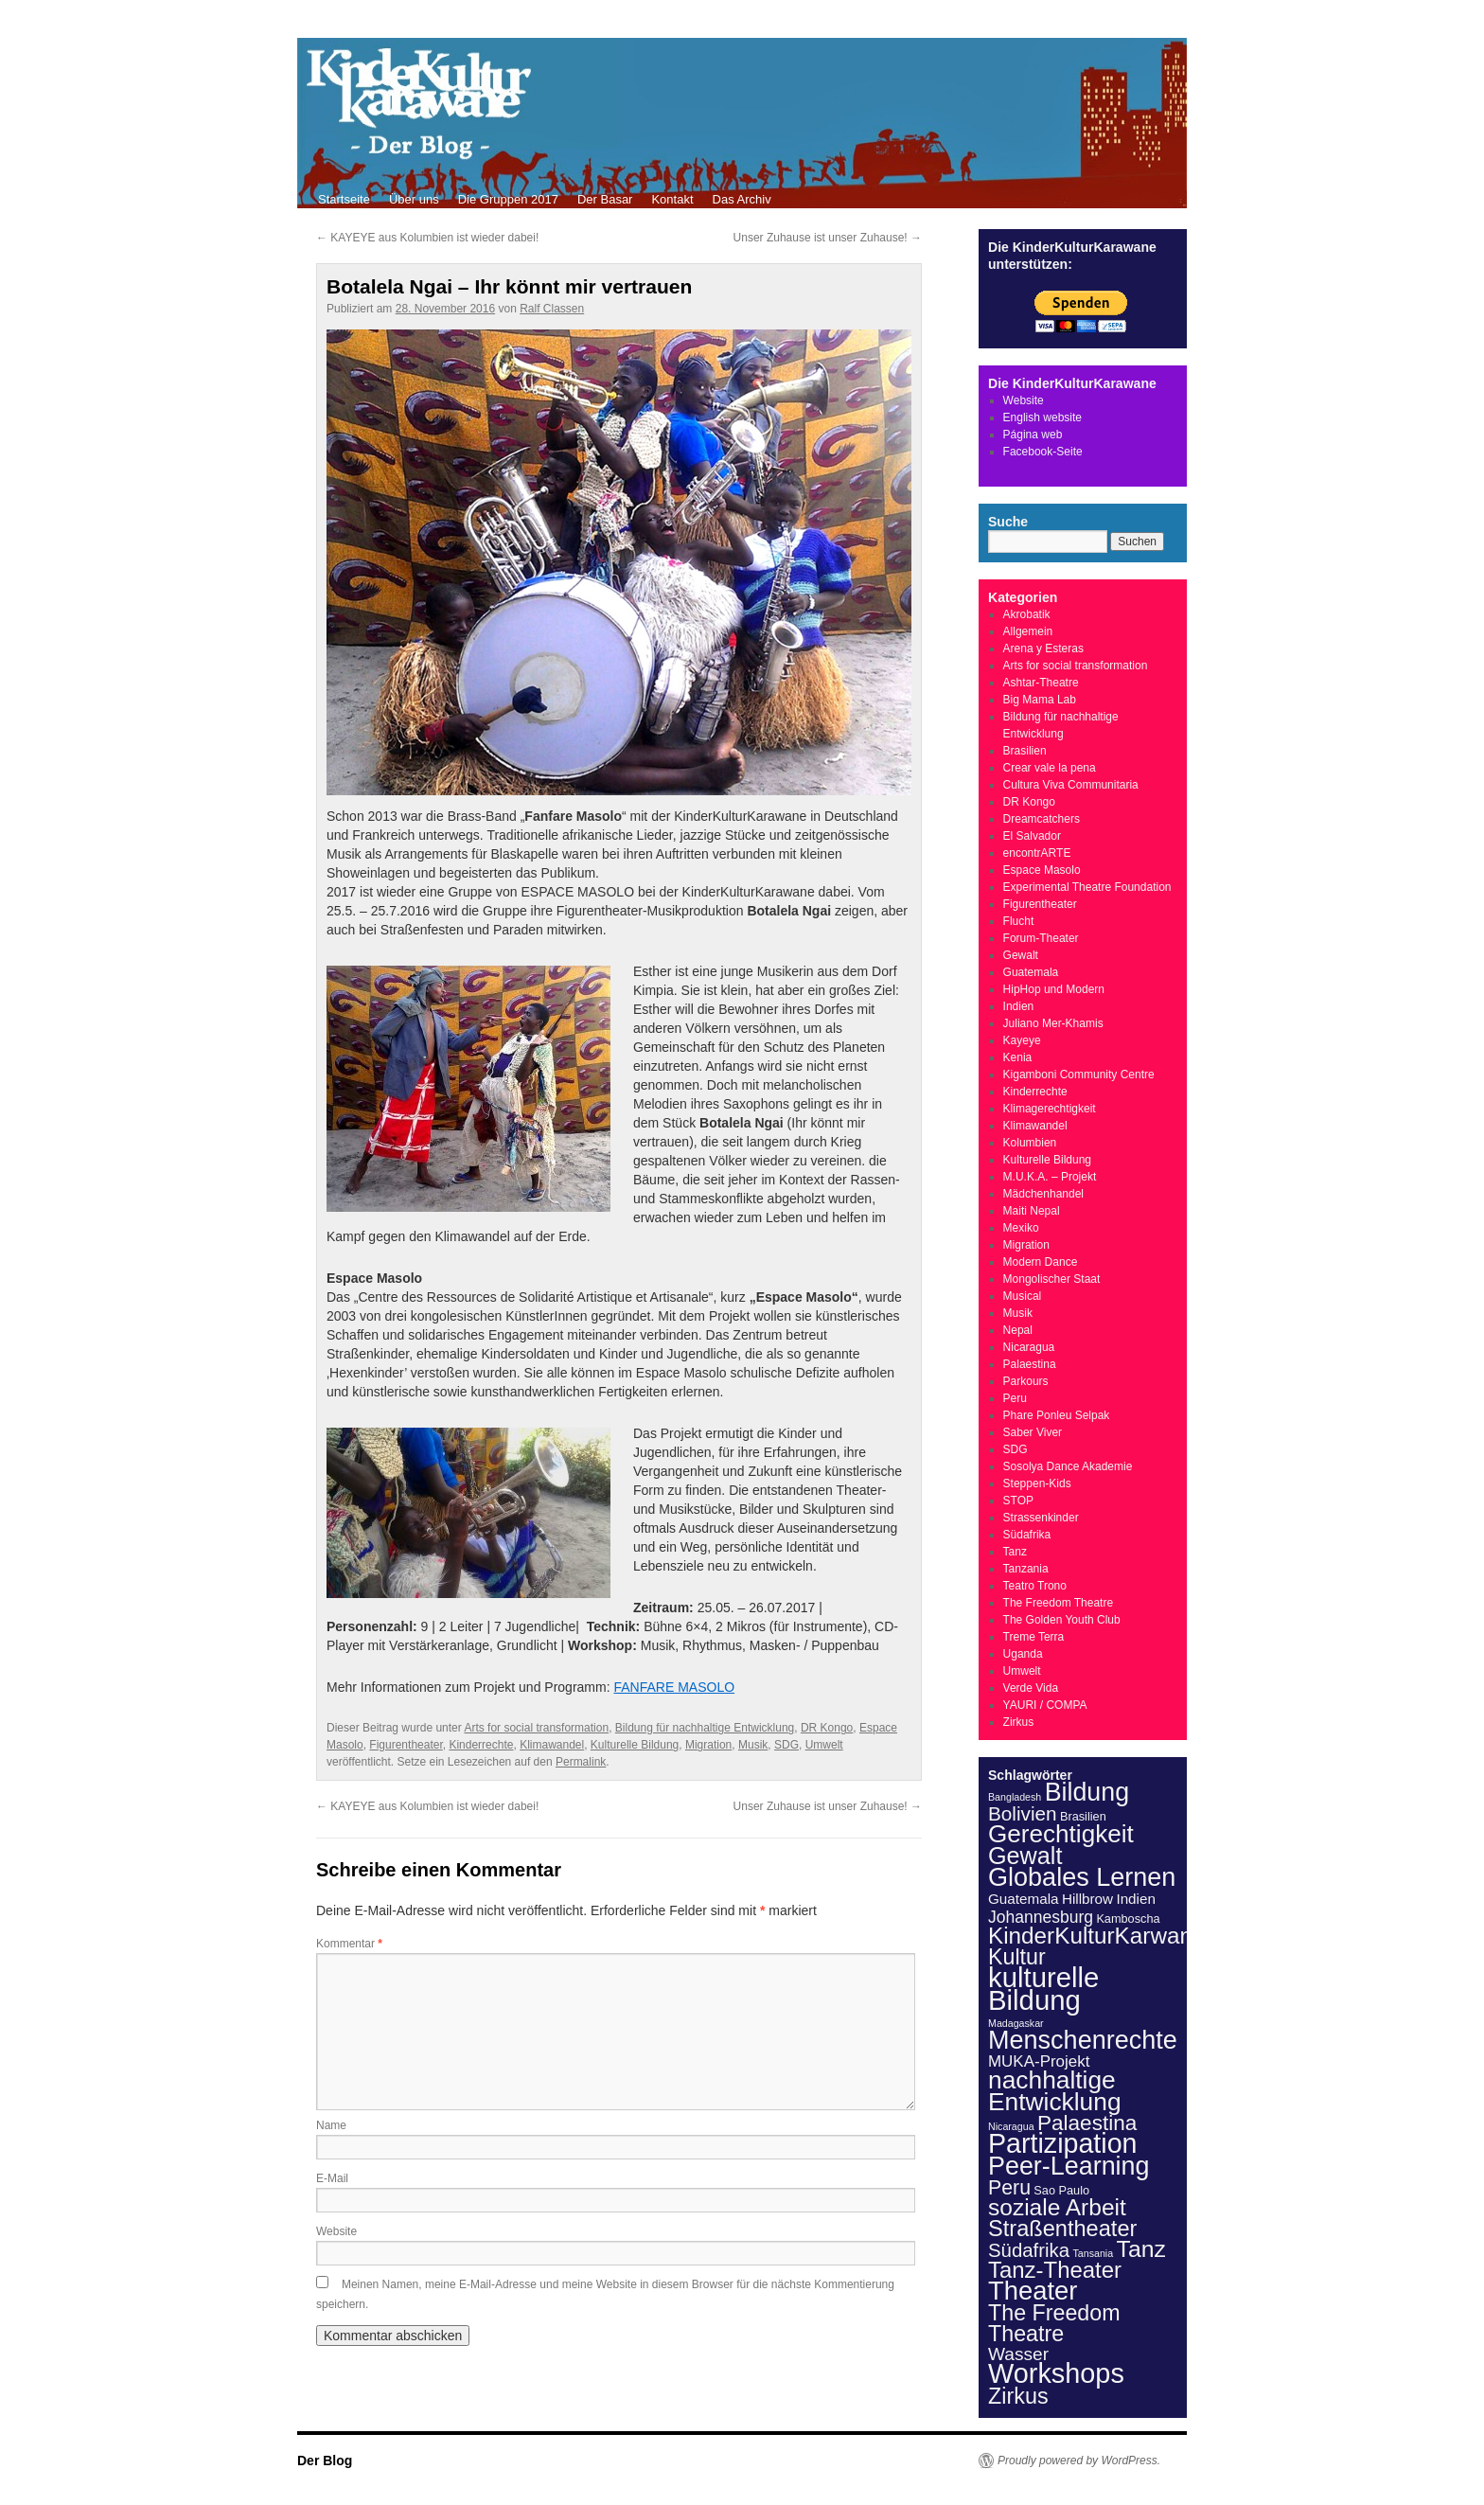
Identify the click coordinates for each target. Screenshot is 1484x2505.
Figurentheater (405, 1744)
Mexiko (1021, 1228)
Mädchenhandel (1043, 1193)
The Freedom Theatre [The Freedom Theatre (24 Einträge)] (1054, 2323)
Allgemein (1028, 631)
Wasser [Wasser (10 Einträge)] (1018, 2354)
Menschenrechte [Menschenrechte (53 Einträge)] (1082, 2040)
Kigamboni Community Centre (1079, 1074)
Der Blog (324, 2460)
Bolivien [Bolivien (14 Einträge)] (1022, 1813)
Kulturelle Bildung (635, 1744)
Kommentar (349, 1943)
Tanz (1015, 1551)
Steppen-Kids (1037, 1483)
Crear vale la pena (1049, 767)
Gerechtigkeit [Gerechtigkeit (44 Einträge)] (1061, 1834)
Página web (1033, 434)
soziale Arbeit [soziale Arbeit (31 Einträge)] (1057, 2207)
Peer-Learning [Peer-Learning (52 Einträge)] (1069, 2166)
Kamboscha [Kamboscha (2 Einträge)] (1127, 1918)
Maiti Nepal (1031, 1210)
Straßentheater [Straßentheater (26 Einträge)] (1062, 2228)
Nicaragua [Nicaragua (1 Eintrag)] (1011, 2126)
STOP (1018, 1500)
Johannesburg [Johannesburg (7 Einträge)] (1040, 1917)
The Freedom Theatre (1058, 1602)
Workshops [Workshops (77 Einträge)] (1056, 2373)
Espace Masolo (1042, 870)
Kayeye (1022, 1040)
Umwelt (824, 1744)
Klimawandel (552, 1744)
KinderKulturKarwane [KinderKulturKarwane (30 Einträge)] (1096, 1935)
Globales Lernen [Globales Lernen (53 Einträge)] (1081, 1877)
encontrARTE (1037, 853)
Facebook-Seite (1043, 451)
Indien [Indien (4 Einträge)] (1136, 1899)
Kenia (1018, 1057)
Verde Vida (1031, 1688)
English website (1042, 417)
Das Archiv (742, 199)
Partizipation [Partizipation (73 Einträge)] (1063, 2143)
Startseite (344, 199)
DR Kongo (827, 1727)
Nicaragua (1029, 1347)
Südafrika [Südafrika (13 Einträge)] (1028, 2250)
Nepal (1018, 1330)
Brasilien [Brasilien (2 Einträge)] (1083, 1816)
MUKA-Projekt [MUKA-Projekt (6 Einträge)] (1038, 2061)
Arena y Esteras (1043, 648)
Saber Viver (1032, 1432)
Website (336, 2231)
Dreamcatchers (1041, 819)
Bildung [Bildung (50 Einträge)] (1087, 1792)
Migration (708, 1744)
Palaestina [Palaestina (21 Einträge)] (1087, 2123)
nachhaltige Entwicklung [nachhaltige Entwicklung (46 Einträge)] (1055, 2091)
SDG (786, 1744)
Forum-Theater (1041, 938)
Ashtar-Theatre (1041, 682)
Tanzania (1026, 1568)
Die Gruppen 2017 (508, 199)
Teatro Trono (1035, 1585)
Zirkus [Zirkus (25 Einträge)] (1018, 2396)
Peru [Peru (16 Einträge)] (1009, 2187)
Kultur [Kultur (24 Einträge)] (1017, 1957)
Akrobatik (1027, 614)
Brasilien (1025, 750)
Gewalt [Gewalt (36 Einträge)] (1025, 1855)
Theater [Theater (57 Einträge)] (1032, 2290)
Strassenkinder (1041, 1517)
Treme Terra (1034, 1636)
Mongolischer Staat (1052, 1279)
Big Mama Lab (1039, 699)
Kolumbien (1030, 1142)
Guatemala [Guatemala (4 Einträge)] (1023, 1899)
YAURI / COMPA (1045, 1705)
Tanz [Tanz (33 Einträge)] (1141, 2249)
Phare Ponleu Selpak (1056, 1415)
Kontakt (672, 199)
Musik (753, 1744)
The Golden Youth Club (1062, 1619)
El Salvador (1032, 836)
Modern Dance (1040, 1262)
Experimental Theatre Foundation (1087, 887)
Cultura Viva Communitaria (1071, 784)
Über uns (414, 199)
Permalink (581, 1761)
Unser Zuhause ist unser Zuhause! (827, 237)
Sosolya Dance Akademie (1068, 1466)
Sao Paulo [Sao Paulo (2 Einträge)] (1061, 2190)
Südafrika (1027, 1534)
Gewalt (1020, 955)
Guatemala (1031, 972)
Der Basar (605, 199)
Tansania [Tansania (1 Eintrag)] (1093, 2253)
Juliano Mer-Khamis (1053, 1023)
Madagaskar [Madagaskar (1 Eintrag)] (1016, 2023)
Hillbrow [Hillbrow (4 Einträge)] (1087, 1899)
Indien (1018, 1006)
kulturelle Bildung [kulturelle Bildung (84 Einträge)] (1043, 1989)
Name (331, 2125)
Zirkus (1018, 1722)
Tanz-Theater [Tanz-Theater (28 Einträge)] (1055, 2270)
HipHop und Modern (1053, 989)
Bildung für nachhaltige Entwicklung (704, 1727)
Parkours (1026, 1381)
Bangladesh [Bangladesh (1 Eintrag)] (1014, 1797)
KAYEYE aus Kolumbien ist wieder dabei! (427, 237)
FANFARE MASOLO (673, 1687)
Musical (1022, 1296)
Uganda (1023, 1654)
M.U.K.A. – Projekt (1050, 1176)
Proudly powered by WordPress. (1079, 2460)
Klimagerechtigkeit (1049, 1108)
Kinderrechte (481, 1744)
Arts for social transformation (536, 1727)
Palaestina (1029, 1364)
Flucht (1018, 921)
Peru (1015, 1398)
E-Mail (332, 2178)
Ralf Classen (552, 308)
